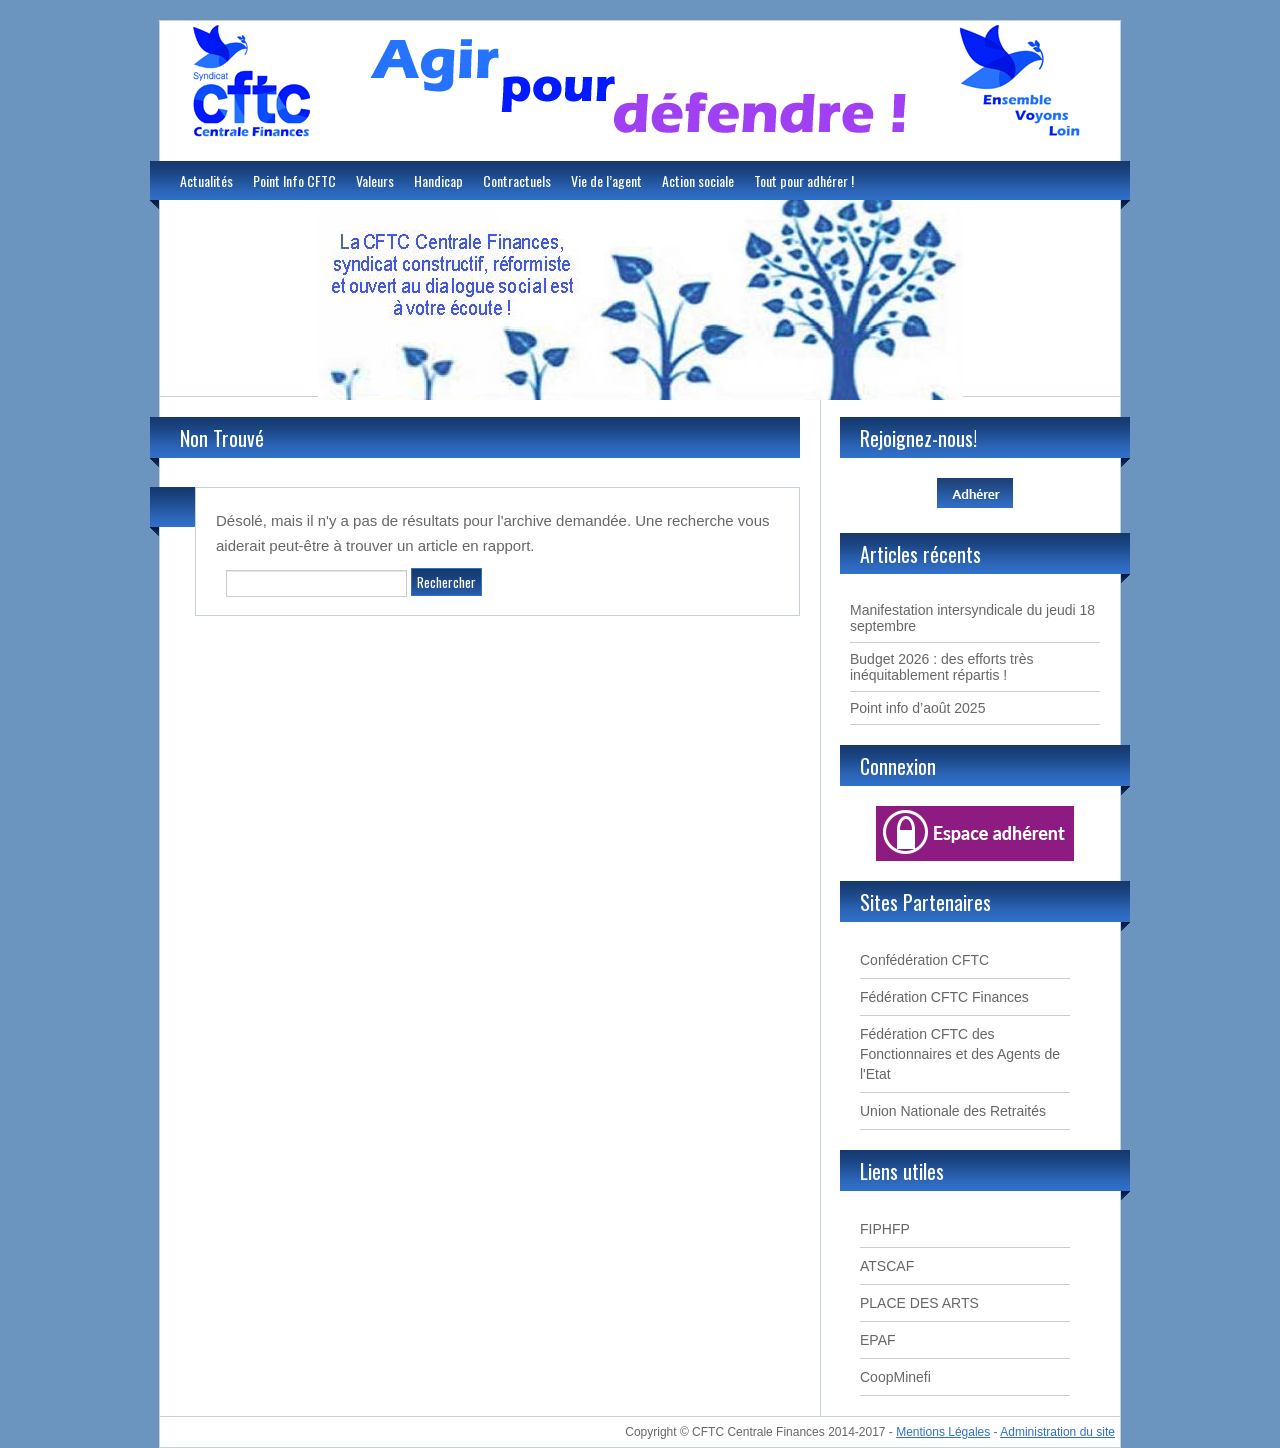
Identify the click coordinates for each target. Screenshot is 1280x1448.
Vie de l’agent (606, 180)
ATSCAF (887, 1266)
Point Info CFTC (294, 180)
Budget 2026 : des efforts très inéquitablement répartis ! (941, 667)
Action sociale (698, 180)
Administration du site (1057, 1432)
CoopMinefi (895, 1377)
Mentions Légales (943, 1432)
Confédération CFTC (924, 960)
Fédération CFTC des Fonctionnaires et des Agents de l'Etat (960, 1054)
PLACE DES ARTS (919, 1303)
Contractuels (517, 180)
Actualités (206, 180)
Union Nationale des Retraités (953, 1111)
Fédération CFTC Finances (944, 997)
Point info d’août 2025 (917, 708)
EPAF (878, 1340)
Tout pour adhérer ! (804, 180)
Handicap (438, 180)
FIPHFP (885, 1229)
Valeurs (375, 180)
